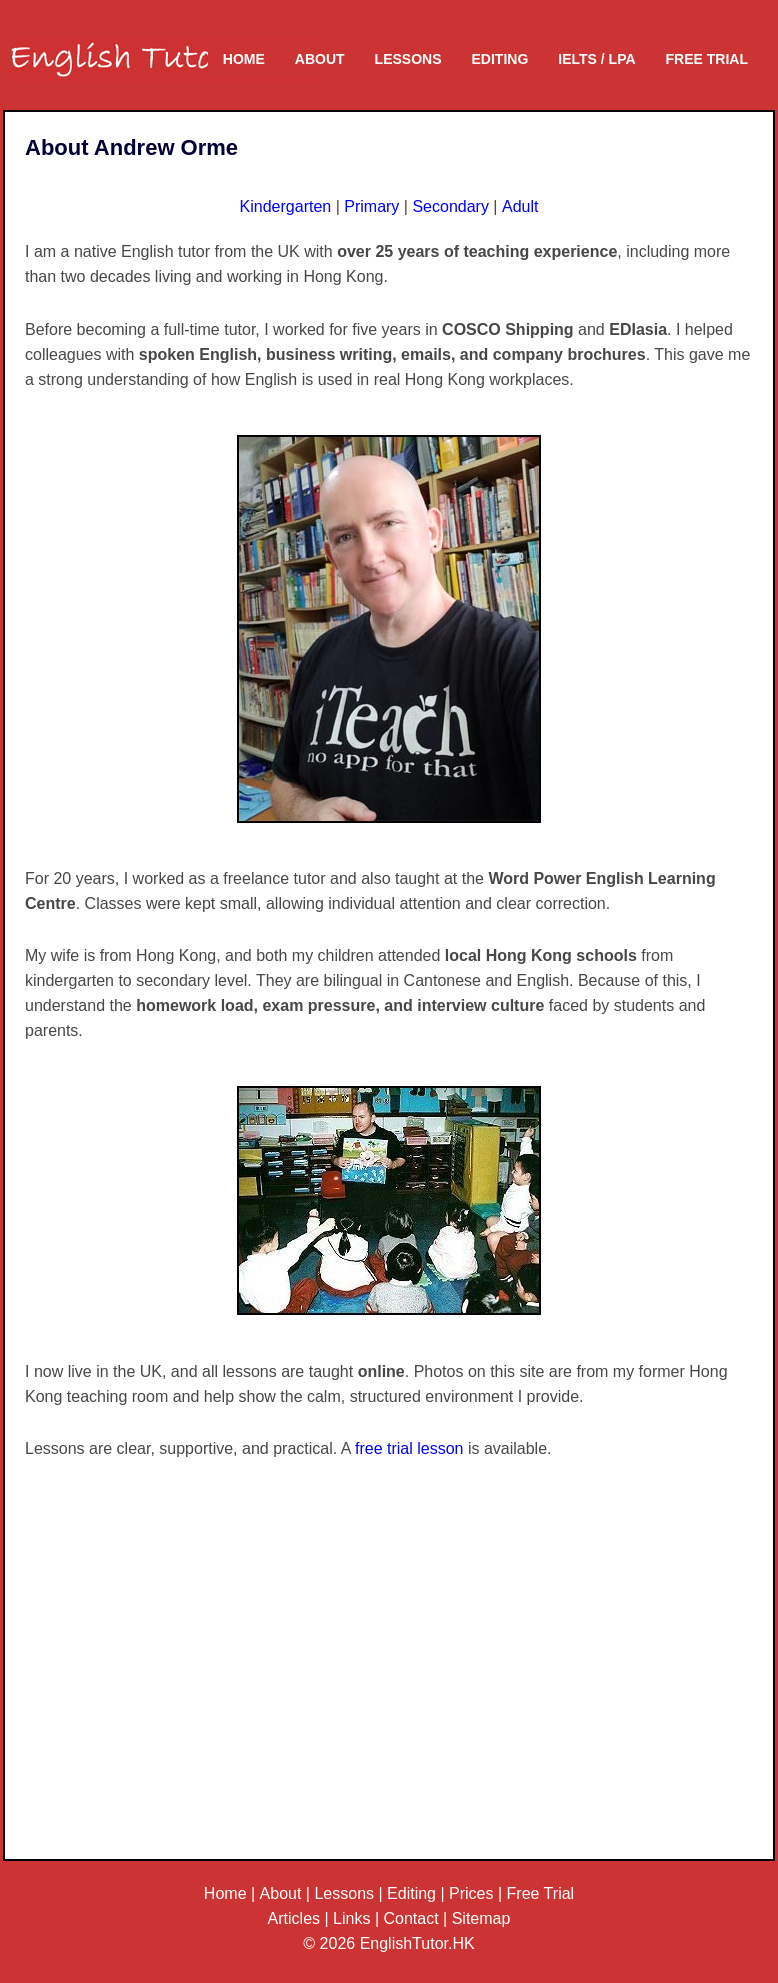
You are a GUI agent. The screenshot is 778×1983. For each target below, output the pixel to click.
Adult (520, 206)
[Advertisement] (389, 1681)
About (320, 59)
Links (351, 1918)
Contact (411, 1918)
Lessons (408, 59)
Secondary (450, 206)
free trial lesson (409, 1448)
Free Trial (707, 59)
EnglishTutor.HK (417, 1943)
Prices (471, 1893)
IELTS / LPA (596, 59)
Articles (294, 1918)
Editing (500, 59)
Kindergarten (286, 206)
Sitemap (481, 1918)
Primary (371, 206)
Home (244, 59)
